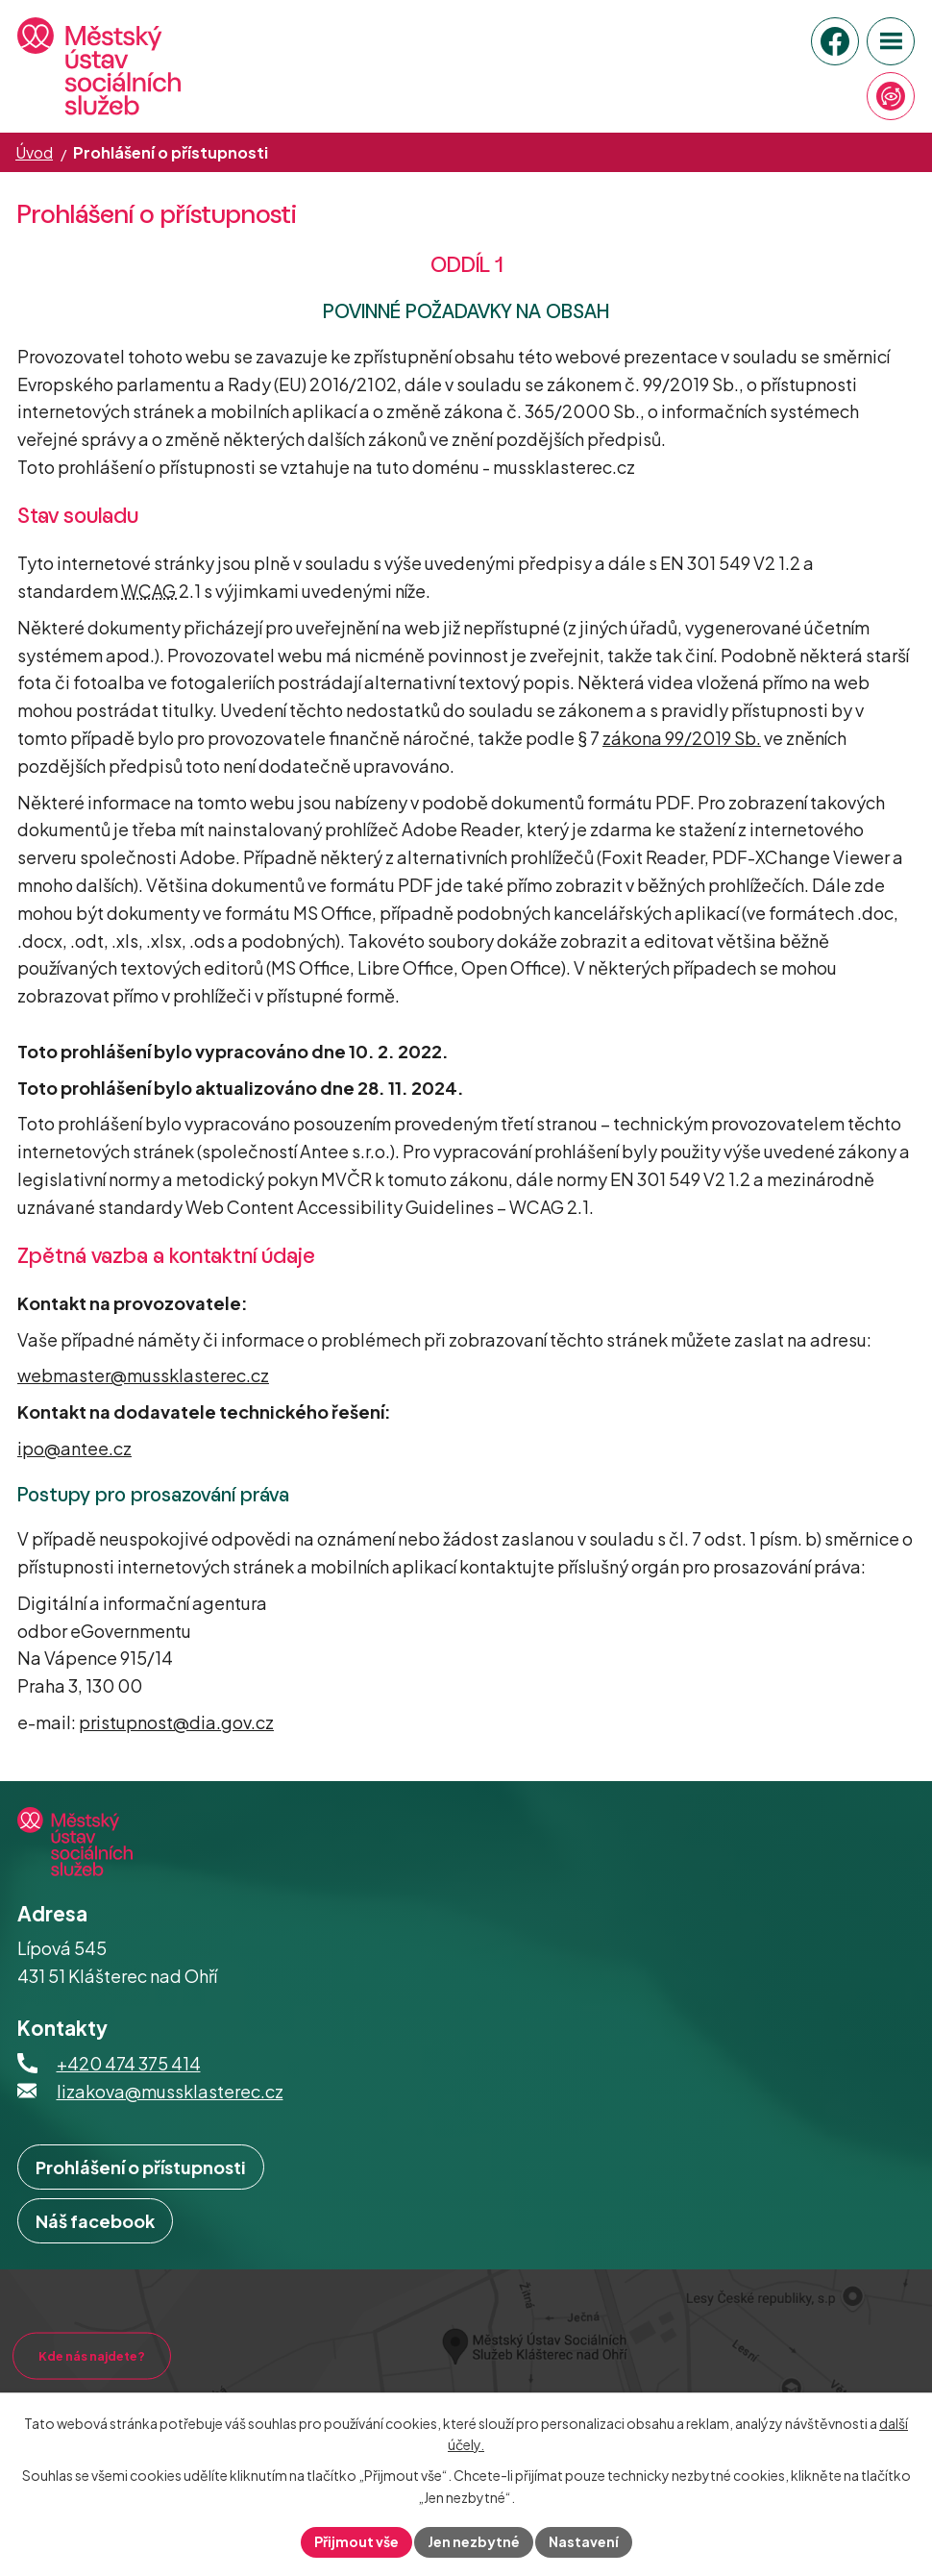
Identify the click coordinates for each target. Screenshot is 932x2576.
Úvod (34, 152)
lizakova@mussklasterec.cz (170, 2091)
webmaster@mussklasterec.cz (143, 1375)
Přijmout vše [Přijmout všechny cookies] (356, 2541)
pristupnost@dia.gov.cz (176, 1722)
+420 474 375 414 (129, 2063)
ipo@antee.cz (74, 1448)
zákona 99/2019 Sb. (681, 738)
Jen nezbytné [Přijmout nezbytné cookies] (474, 2541)
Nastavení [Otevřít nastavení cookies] (584, 2541)
